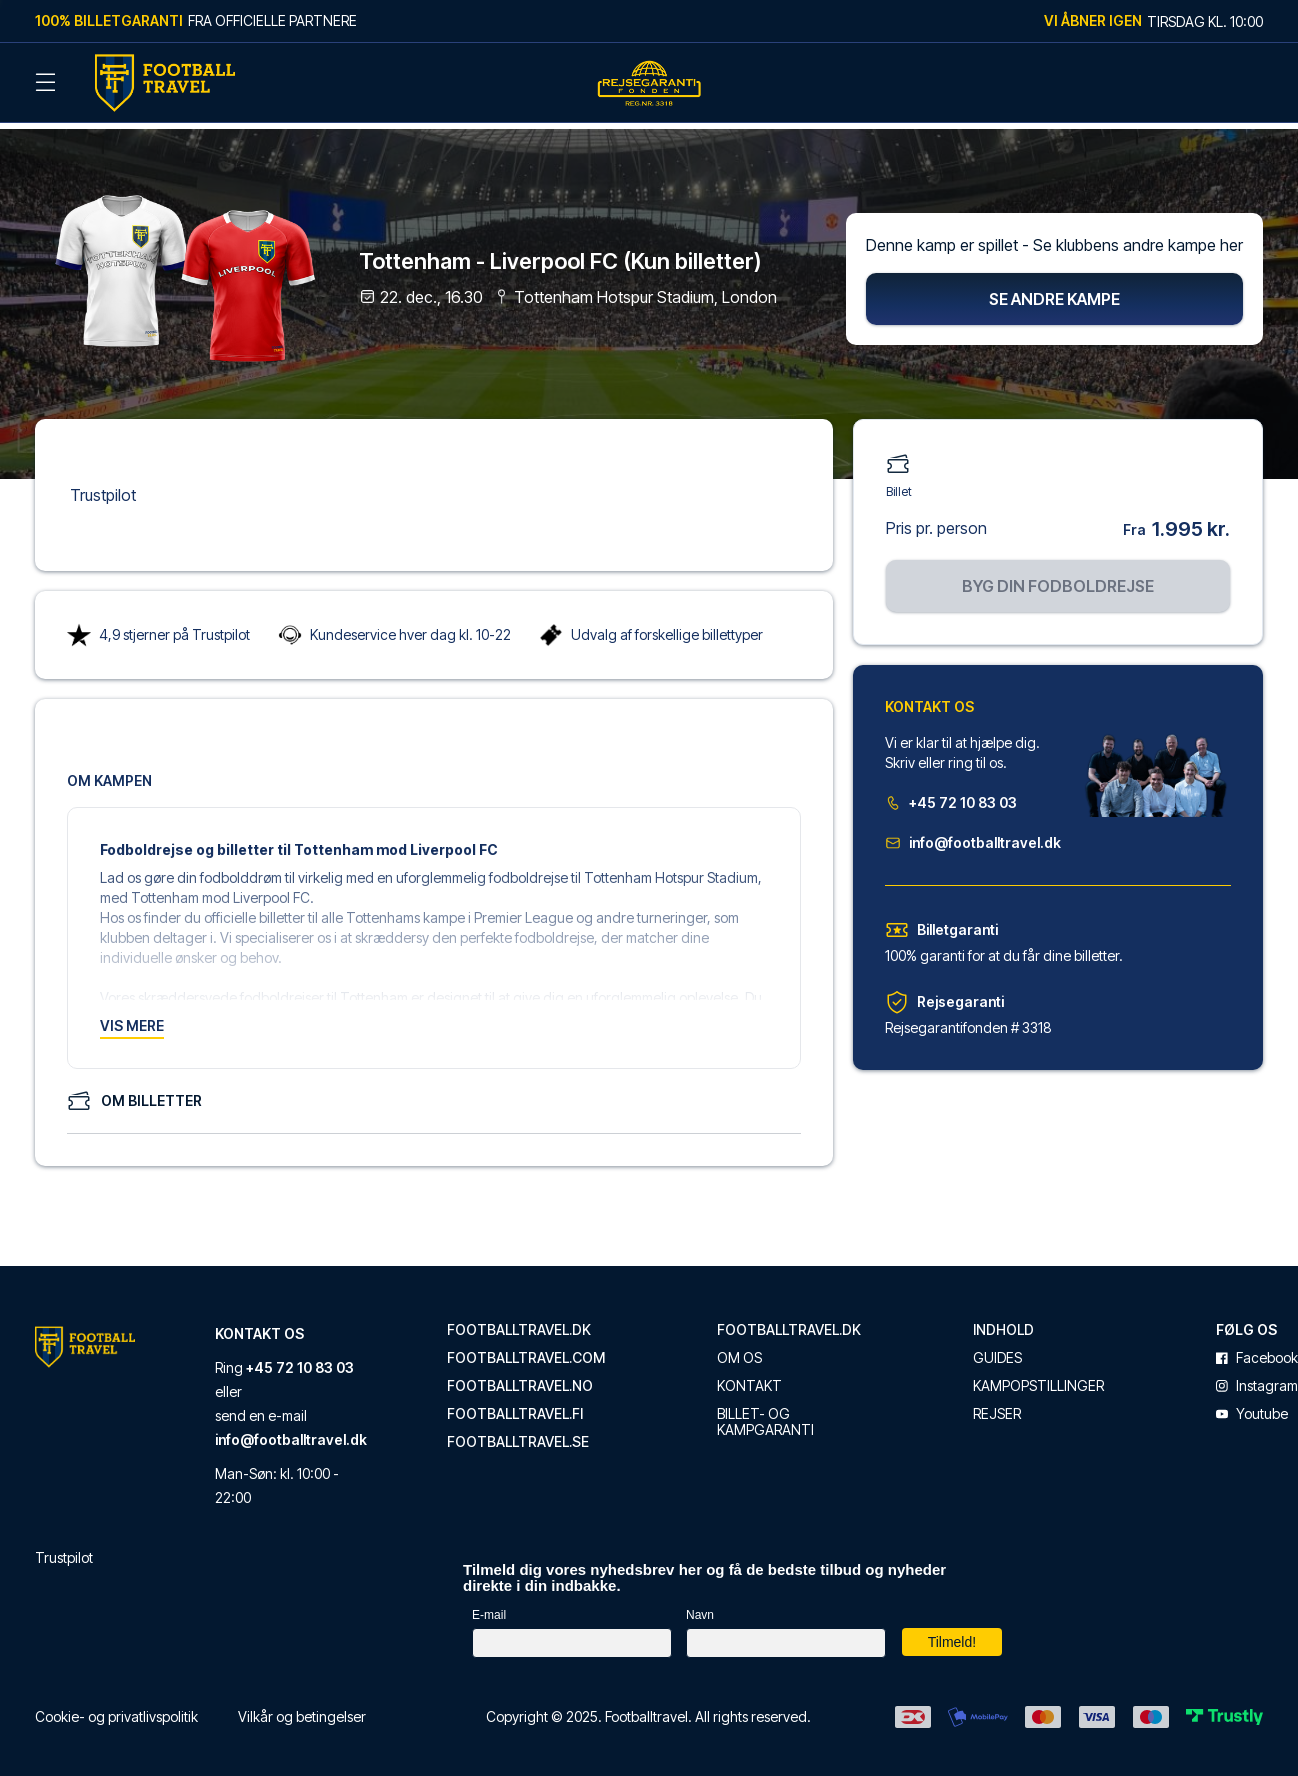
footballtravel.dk (519, 1321)
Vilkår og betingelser (302, 1707)
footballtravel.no (520, 1377)
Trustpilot (103, 486)
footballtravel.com (526, 1349)
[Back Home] (165, 83)
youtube (1252, 1405)
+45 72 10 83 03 (951, 793)
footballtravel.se (518, 1433)
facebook (1257, 1349)
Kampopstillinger (1038, 1377)
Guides (997, 1349)
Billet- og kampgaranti (765, 1413)
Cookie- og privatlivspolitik (116, 1707)
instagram (1257, 1377)
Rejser (997, 1405)
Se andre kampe (1054, 290)
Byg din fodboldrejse (1058, 577)
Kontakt (749, 1377)
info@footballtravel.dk (973, 833)
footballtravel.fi (515, 1405)
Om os (739, 1349)
